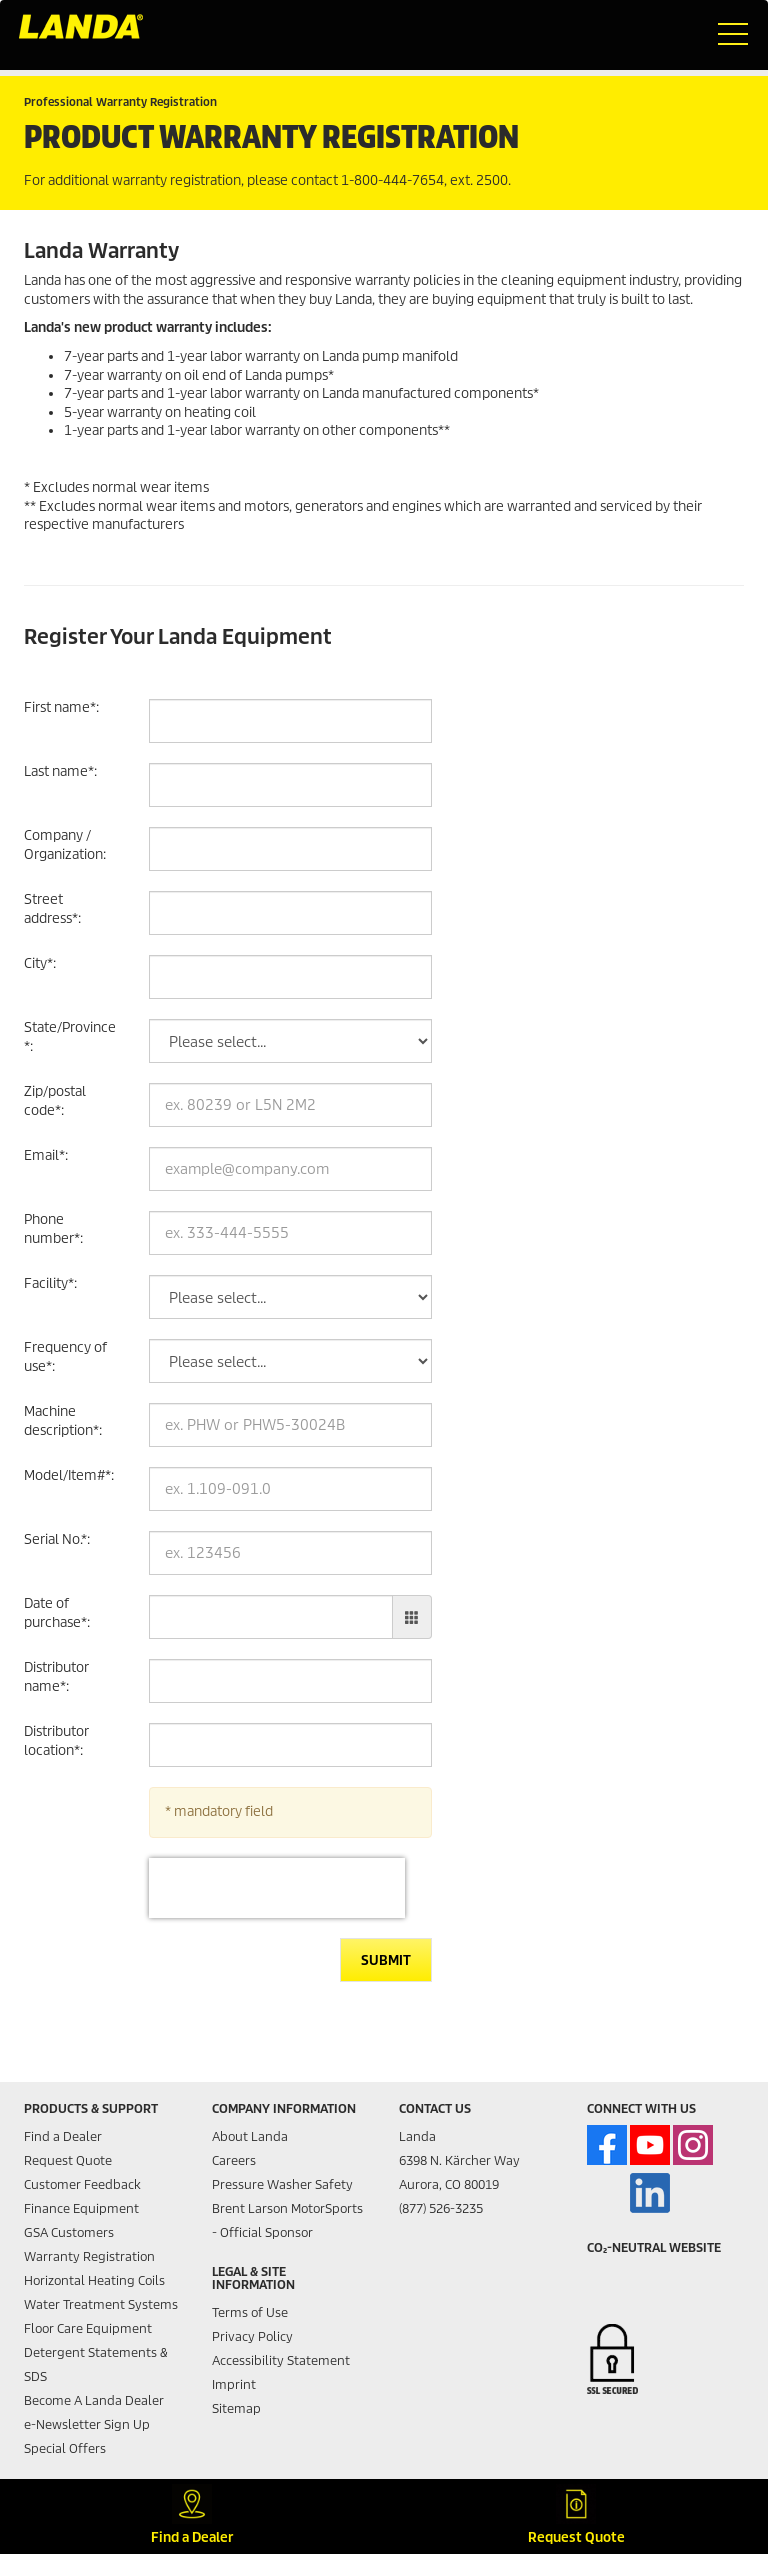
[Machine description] (290, 1425)
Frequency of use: (65, 1357)
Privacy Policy (252, 2336)
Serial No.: (57, 1539)
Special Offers (65, 2448)
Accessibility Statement (281, 2360)
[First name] (290, 721)
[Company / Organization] (290, 849)
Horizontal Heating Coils (94, 2280)
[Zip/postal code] (290, 1105)
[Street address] (290, 913)
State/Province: (70, 1037)
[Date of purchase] (271, 1617)
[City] (290, 977)
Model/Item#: (69, 1475)
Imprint (234, 2384)
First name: (61, 707)
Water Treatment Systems (101, 2304)
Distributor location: (56, 1741)
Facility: (50, 1283)
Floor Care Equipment (88, 2328)
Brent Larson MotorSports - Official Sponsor (287, 2220)
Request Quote (68, 2160)
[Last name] (290, 785)
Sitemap (236, 2408)
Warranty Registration (89, 2256)
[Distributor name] (290, 1681)
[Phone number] (290, 1233)
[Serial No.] (290, 1553)
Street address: (52, 909)
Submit (386, 1960)
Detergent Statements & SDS (96, 2364)
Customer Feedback (82, 2184)
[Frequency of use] (290, 1361)
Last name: (60, 771)
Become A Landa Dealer (94, 2400)
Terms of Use (250, 2312)
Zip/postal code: (55, 1101)
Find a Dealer (63, 2136)
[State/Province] (290, 1041)
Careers (234, 2160)
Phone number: (53, 1229)
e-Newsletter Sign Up (87, 2424)
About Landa (250, 2136)
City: (40, 963)
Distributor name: (56, 1677)
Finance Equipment (81, 2208)
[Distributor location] (290, 1745)
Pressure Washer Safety (282, 2184)
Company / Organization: (65, 845)
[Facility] (290, 1297)
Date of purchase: (57, 1613)
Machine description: (63, 1421)
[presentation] (277, 1888)
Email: (46, 1155)
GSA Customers (69, 2232)
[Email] (290, 1169)
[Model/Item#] (290, 1489)
